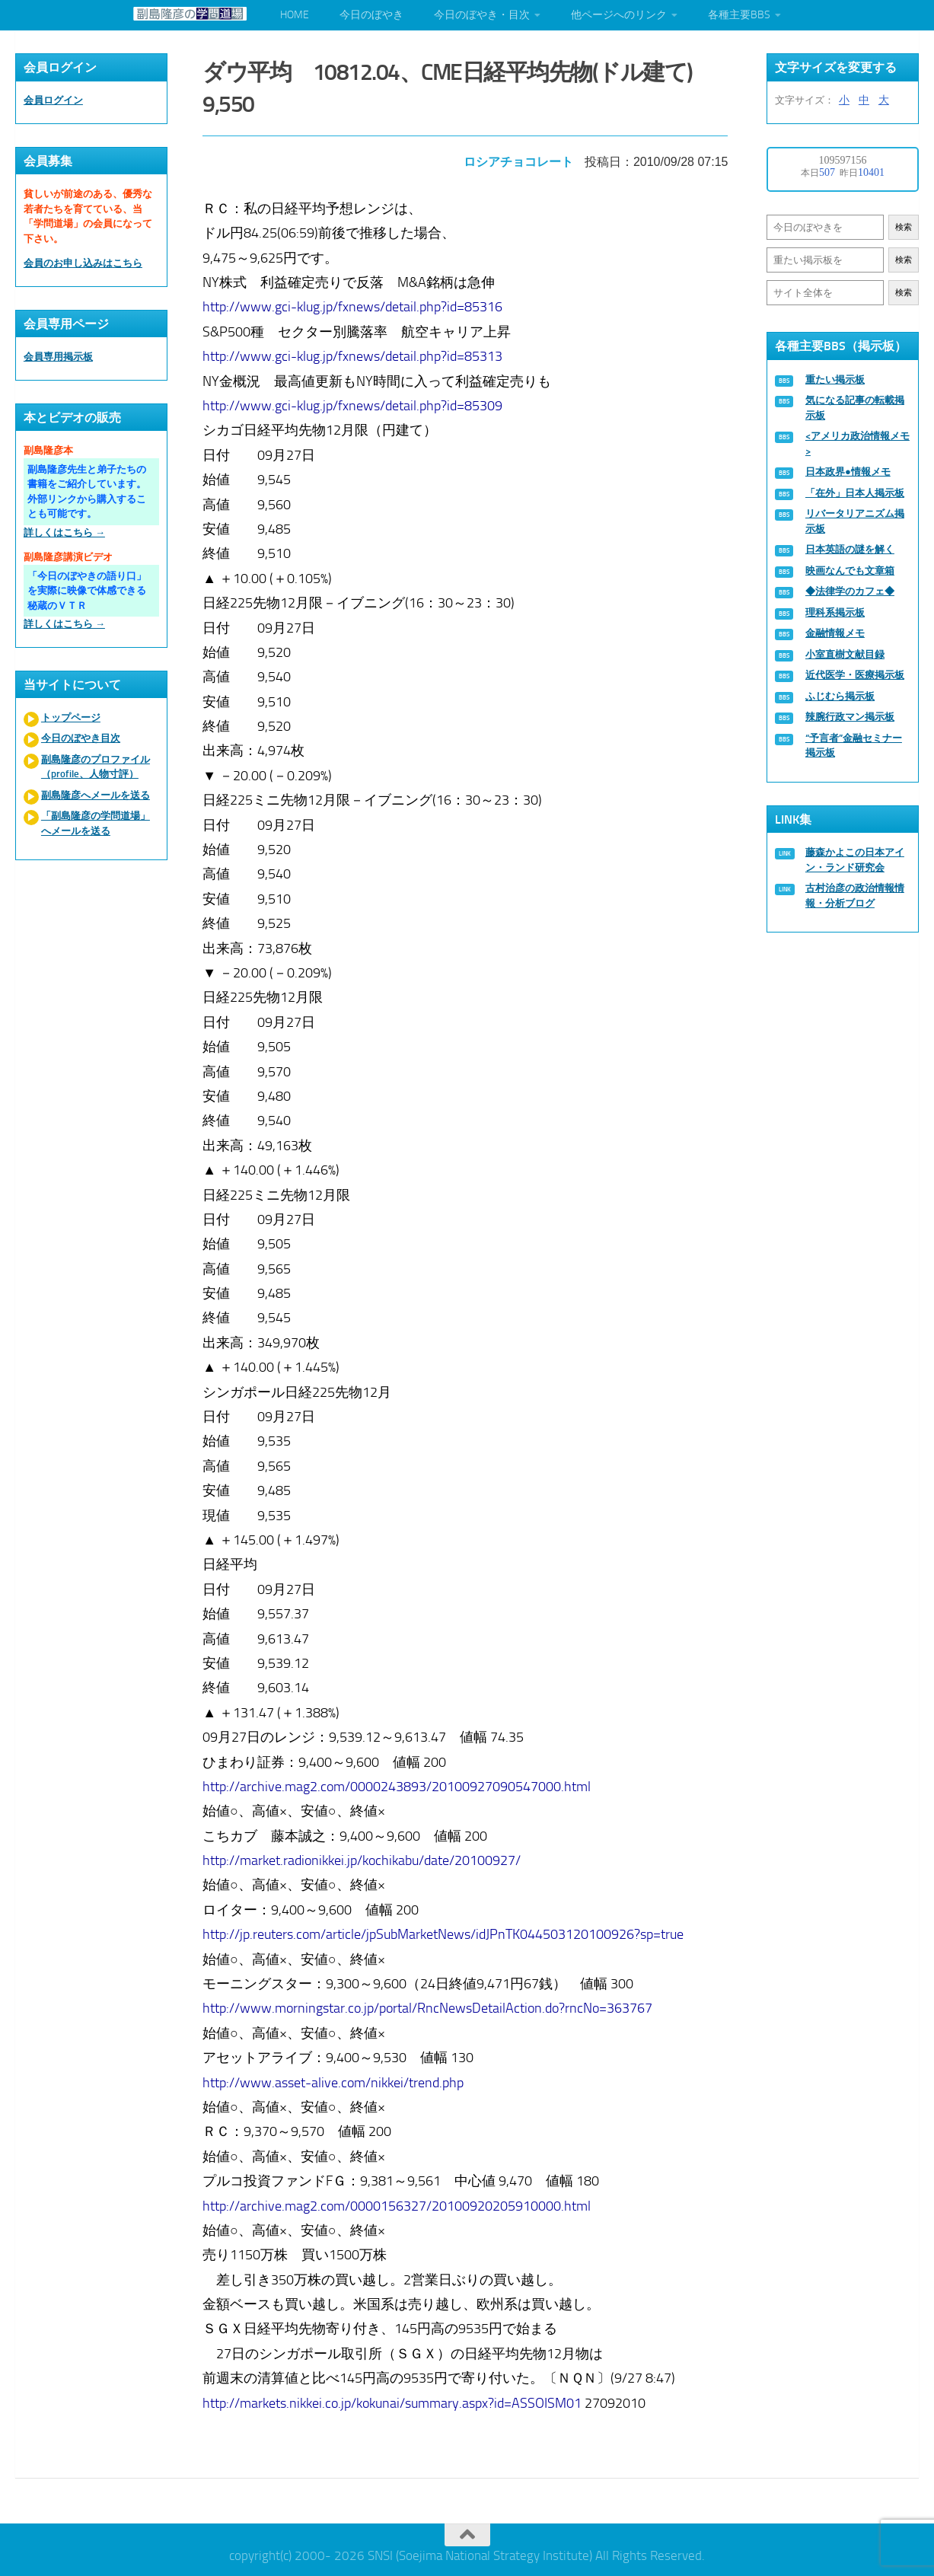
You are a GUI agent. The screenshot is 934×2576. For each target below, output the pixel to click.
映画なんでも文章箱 (849, 570)
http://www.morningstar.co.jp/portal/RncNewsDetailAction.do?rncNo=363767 (429, 2005)
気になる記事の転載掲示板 (854, 407)
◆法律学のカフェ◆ (849, 591)
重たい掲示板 (835, 379)
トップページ (70, 717)
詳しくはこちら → (64, 532)
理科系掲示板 (835, 612)
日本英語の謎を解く (849, 549)
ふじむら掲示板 (840, 696)
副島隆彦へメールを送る (95, 795)
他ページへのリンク (619, 14)
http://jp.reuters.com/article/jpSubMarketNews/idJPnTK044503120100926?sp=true (444, 1931)
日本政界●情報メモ (848, 471)
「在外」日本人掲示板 (854, 493)
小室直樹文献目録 (845, 654)
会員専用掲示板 (58, 356)
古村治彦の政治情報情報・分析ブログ (854, 895)
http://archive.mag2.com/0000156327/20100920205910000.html (398, 2202)
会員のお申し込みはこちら (83, 263)
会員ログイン (53, 100)
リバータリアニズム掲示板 (854, 521)
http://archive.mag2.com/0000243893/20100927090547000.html (398, 1783)
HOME (294, 14)
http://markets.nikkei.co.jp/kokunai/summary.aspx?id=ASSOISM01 (393, 2400)
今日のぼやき (371, 14)
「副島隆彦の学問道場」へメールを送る (95, 823)
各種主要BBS (739, 14)
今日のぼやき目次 (80, 738)
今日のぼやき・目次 (482, 14)
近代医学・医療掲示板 (854, 675)
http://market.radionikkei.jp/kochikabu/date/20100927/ (363, 1857)
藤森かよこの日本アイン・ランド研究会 (854, 859)
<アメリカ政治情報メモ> (857, 443)
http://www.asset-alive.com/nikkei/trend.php (334, 2079)
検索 (903, 227)
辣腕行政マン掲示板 (849, 716)
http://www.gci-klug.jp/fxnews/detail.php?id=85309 (354, 402)
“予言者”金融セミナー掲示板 (853, 745)
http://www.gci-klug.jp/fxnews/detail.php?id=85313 (354, 353)
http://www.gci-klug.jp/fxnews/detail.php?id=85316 (354, 303)
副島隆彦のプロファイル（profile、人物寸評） (95, 767)
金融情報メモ (835, 633)
